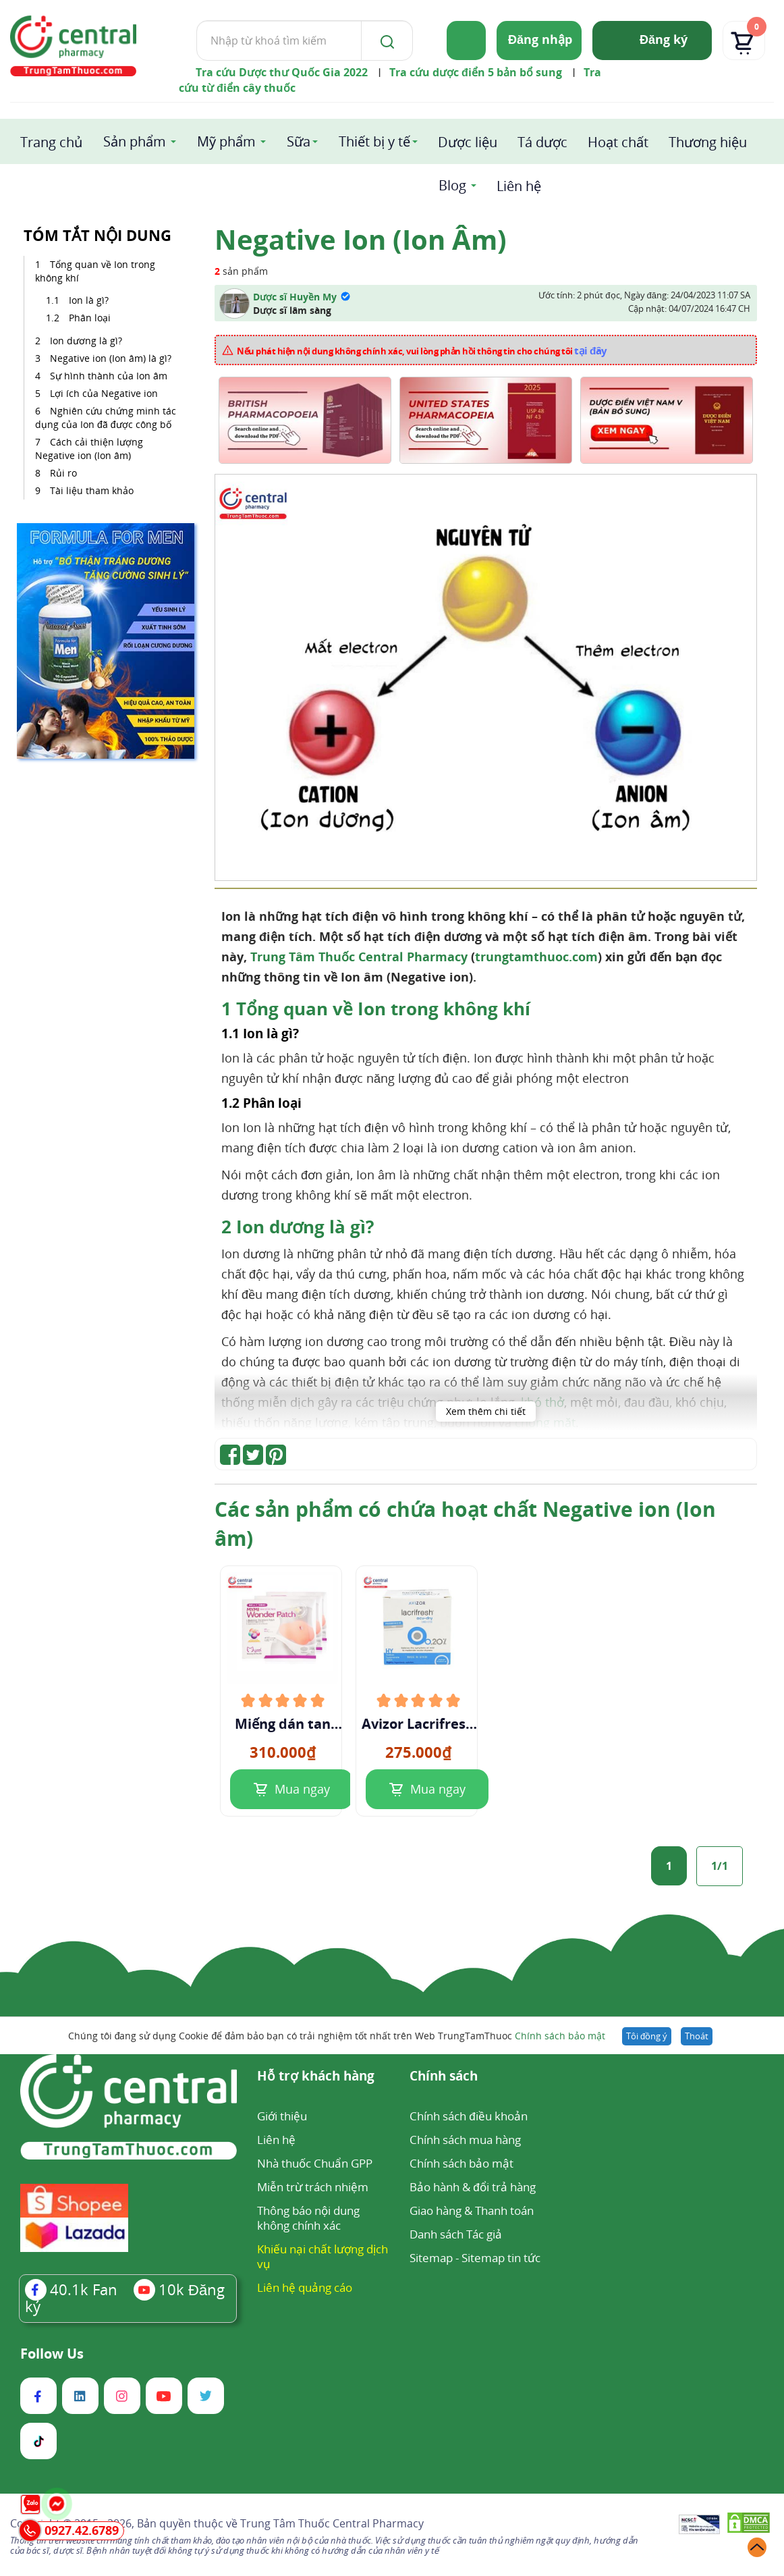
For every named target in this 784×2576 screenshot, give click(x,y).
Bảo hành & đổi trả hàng (472, 2187)
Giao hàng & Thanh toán (472, 2210)
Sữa (298, 141)
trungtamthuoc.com (536, 956)
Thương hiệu (708, 142)
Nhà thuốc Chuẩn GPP (314, 2163)
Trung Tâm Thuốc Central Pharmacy (359, 956)
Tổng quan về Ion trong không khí (95, 271)
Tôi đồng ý (646, 2036)
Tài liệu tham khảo (92, 490)
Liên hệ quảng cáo (304, 2287)
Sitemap (431, 2257)
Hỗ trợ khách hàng (315, 2077)
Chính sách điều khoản (468, 2116)
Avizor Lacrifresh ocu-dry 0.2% (418, 1724)
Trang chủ (51, 142)
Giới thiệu (282, 2116)
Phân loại (90, 317)
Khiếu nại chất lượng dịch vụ (322, 2256)
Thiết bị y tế (374, 141)
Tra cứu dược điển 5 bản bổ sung (475, 72)
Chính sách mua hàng (465, 2139)
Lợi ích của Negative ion (104, 393)
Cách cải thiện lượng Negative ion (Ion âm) (89, 448)
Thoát (696, 2036)
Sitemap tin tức (500, 2257)
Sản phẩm (134, 141)
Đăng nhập (540, 39)
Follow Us (52, 2353)
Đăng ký (664, 39)
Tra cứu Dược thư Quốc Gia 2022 (282, 72)
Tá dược (542, 142)
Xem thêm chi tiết (486, 1411)
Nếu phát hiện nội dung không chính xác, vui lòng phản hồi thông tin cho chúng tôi (422, 350)
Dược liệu (467, 142)
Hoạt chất (618, 142)
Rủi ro (63, 472)
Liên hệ (519, 186)
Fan (71, 2289)
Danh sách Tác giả (456, 2234)
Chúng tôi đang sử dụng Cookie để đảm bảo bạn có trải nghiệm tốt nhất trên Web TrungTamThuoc (336, 2035)
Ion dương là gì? (86, 340)
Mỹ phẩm (226, 141)
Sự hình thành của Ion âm (108, 375)
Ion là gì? (89, 300)
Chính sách (444, 2077)
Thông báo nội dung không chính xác (308, 2218)
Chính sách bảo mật (560, 2035)
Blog (452, 185)
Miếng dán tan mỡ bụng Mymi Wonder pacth (282, 1724)
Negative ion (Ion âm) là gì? (110, 358)
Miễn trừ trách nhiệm (312, 2187)
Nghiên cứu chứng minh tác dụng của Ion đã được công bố (105, 417)
